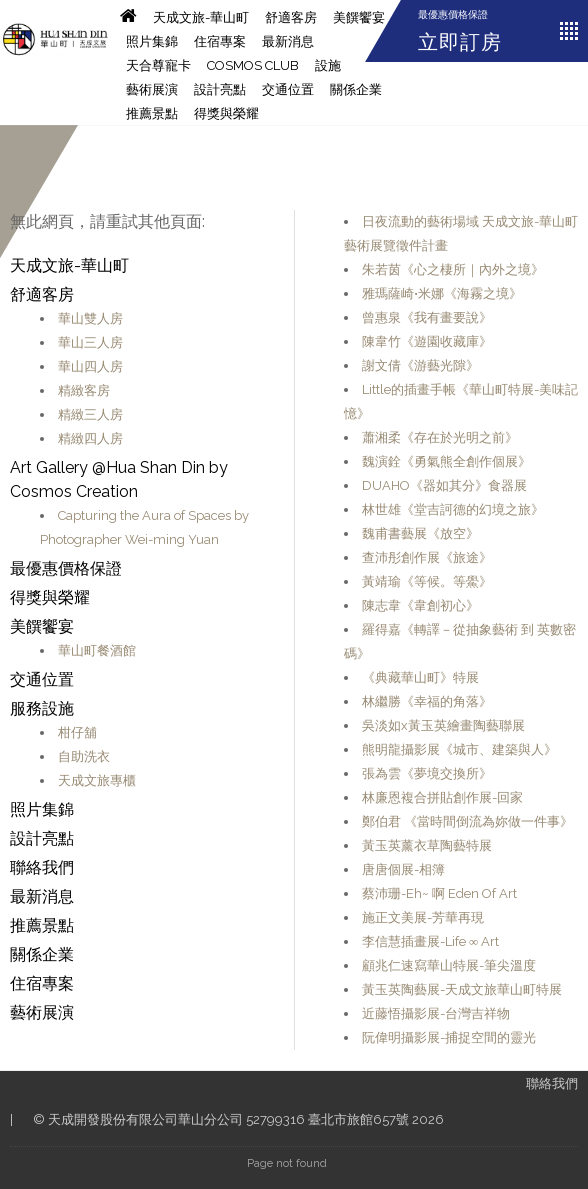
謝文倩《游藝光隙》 (420, 365)
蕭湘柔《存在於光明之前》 (440, 437)
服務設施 (42, 708)
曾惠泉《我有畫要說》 (427, 317)
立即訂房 (460, 42)
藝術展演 (152, 89)
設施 (328, 65)
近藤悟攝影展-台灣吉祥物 (436, 1013)
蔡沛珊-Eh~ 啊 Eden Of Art (439, 893)
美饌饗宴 (359, 17)
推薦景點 (152, 113)
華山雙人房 (90, 318)
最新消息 (288, 41)
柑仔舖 (77, 732)
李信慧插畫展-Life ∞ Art (430, 941)
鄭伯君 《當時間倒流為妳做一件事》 (467, 821)
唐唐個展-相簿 (403, 869)
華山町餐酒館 (97, 650)
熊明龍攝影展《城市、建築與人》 (459, 749)
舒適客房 (291, 17)
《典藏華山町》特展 (420, 677)
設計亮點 (220, 89)
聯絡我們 (42, 867)
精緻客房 (84, 390)
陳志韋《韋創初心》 (420, 605)
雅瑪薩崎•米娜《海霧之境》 (442, 293)
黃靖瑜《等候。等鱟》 (427, 581)
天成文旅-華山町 (201, 17)
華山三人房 (90, 342)
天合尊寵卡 (158, 65)
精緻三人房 (90, 414)
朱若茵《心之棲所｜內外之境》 (453, 269)
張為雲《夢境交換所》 (427, 773)
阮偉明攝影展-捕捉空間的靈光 (449, 1037)
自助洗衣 (84, 756)
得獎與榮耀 (226, 113)
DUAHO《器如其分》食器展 (444, 485)
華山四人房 (90, 366)
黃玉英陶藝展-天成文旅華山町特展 (462, 989)
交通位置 (288, 89)
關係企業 (356, 89)
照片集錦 (152, 41)
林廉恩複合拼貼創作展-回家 (442, 797)
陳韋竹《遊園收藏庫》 (427, 341)
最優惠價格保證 (453, 14)
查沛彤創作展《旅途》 (427, 557)
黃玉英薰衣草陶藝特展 (427, 845)
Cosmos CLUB (253, 65)
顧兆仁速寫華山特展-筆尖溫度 (449, 965)
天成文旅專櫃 (97, 780)
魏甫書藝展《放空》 (420, 533)
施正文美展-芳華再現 (423, 917)
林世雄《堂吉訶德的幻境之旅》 (453, 509)
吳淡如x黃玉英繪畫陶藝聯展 (443, 725)
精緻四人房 (90, 438)
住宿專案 (220, 41)
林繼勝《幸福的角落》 (427, 701)
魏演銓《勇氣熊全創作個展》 (446, 461)
